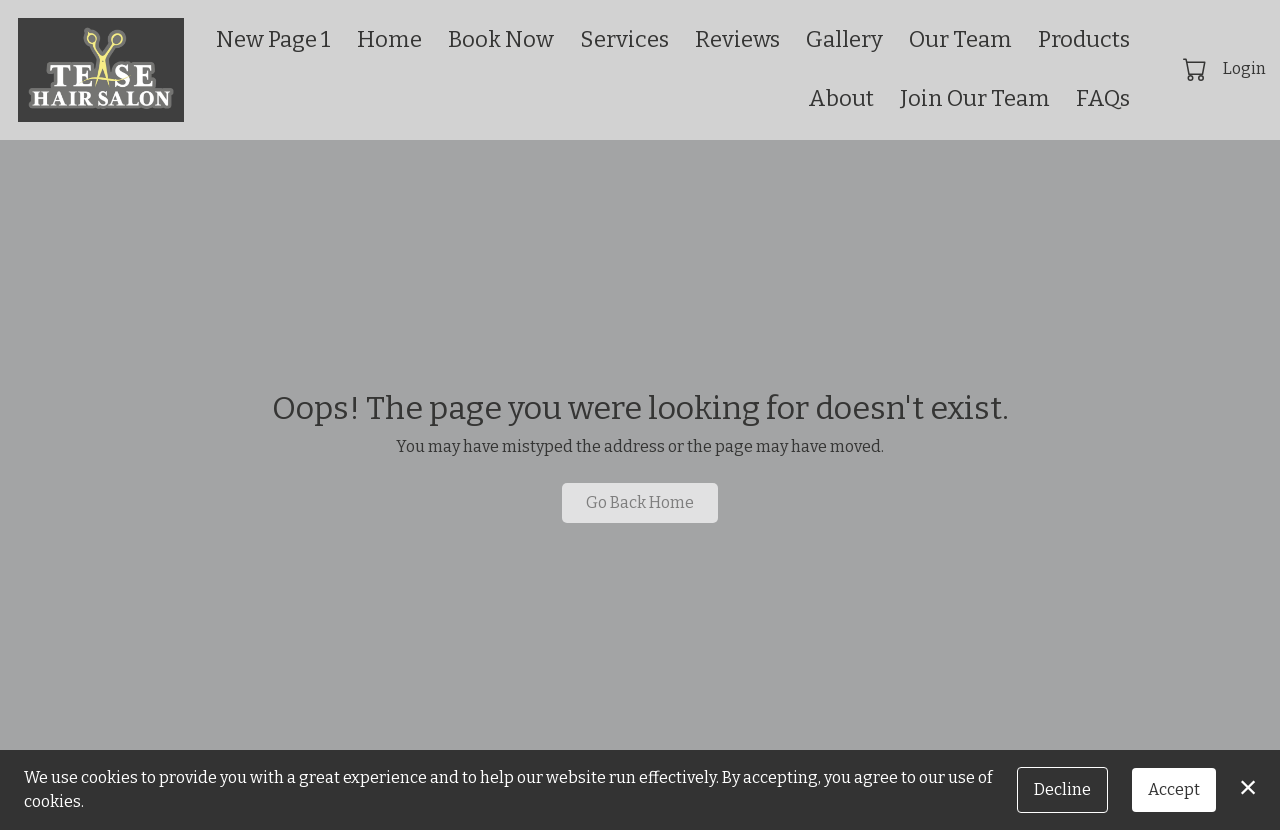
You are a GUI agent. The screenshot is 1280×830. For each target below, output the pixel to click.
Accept (1174, 789)
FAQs (1103, 98)
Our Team (960, 39)
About (841, 98)
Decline (1062, 789)
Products (1084, 39)
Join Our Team (975, 98)
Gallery (844, 39)
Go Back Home (640, 502)
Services (624, 39)
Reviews (737, 39)
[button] (1196, 69)
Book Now (501, 39)
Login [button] (1244, 68)
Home (389, 39)
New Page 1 (273, 39)
